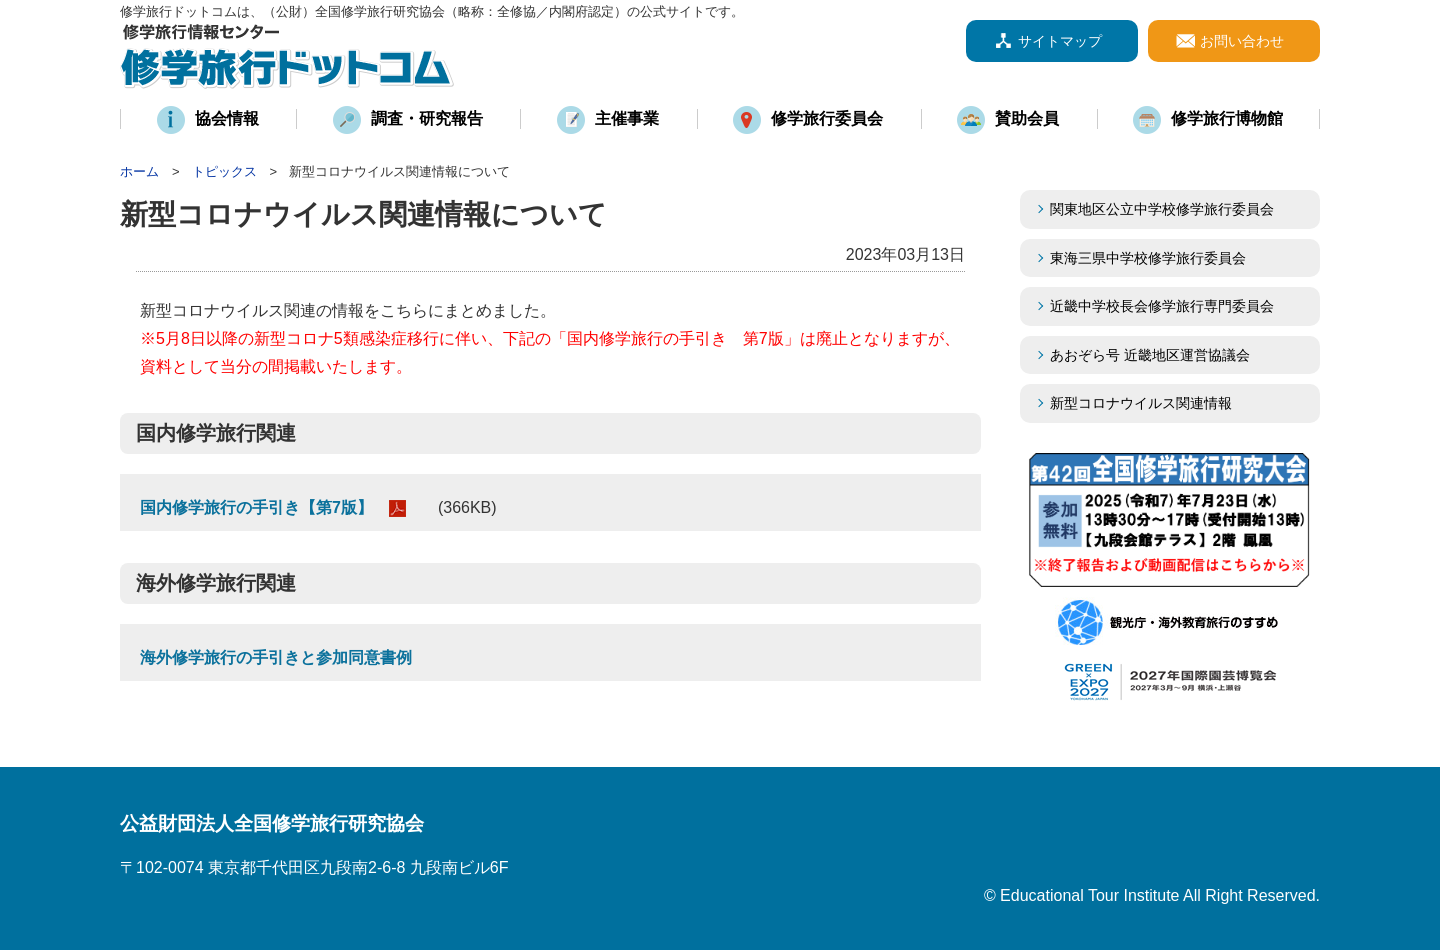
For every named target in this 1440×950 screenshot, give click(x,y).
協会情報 (227, 118)
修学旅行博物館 (1227, 118)
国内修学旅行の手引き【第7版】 (256, 507)
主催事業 (627, 118)
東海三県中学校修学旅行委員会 (1148, 258)
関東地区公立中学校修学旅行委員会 (1162, 209)
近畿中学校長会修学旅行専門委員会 (1176, 306)
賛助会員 (1027, 118)
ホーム (139, 171)
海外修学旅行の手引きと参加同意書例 (276, 657)
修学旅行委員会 (827, 118)
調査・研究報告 (427, 118)
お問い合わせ (1242, 41)
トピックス (224, 171)
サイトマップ (1060, 41)
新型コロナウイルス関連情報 (1141, 403)
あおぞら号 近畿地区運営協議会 (1150, 355)
